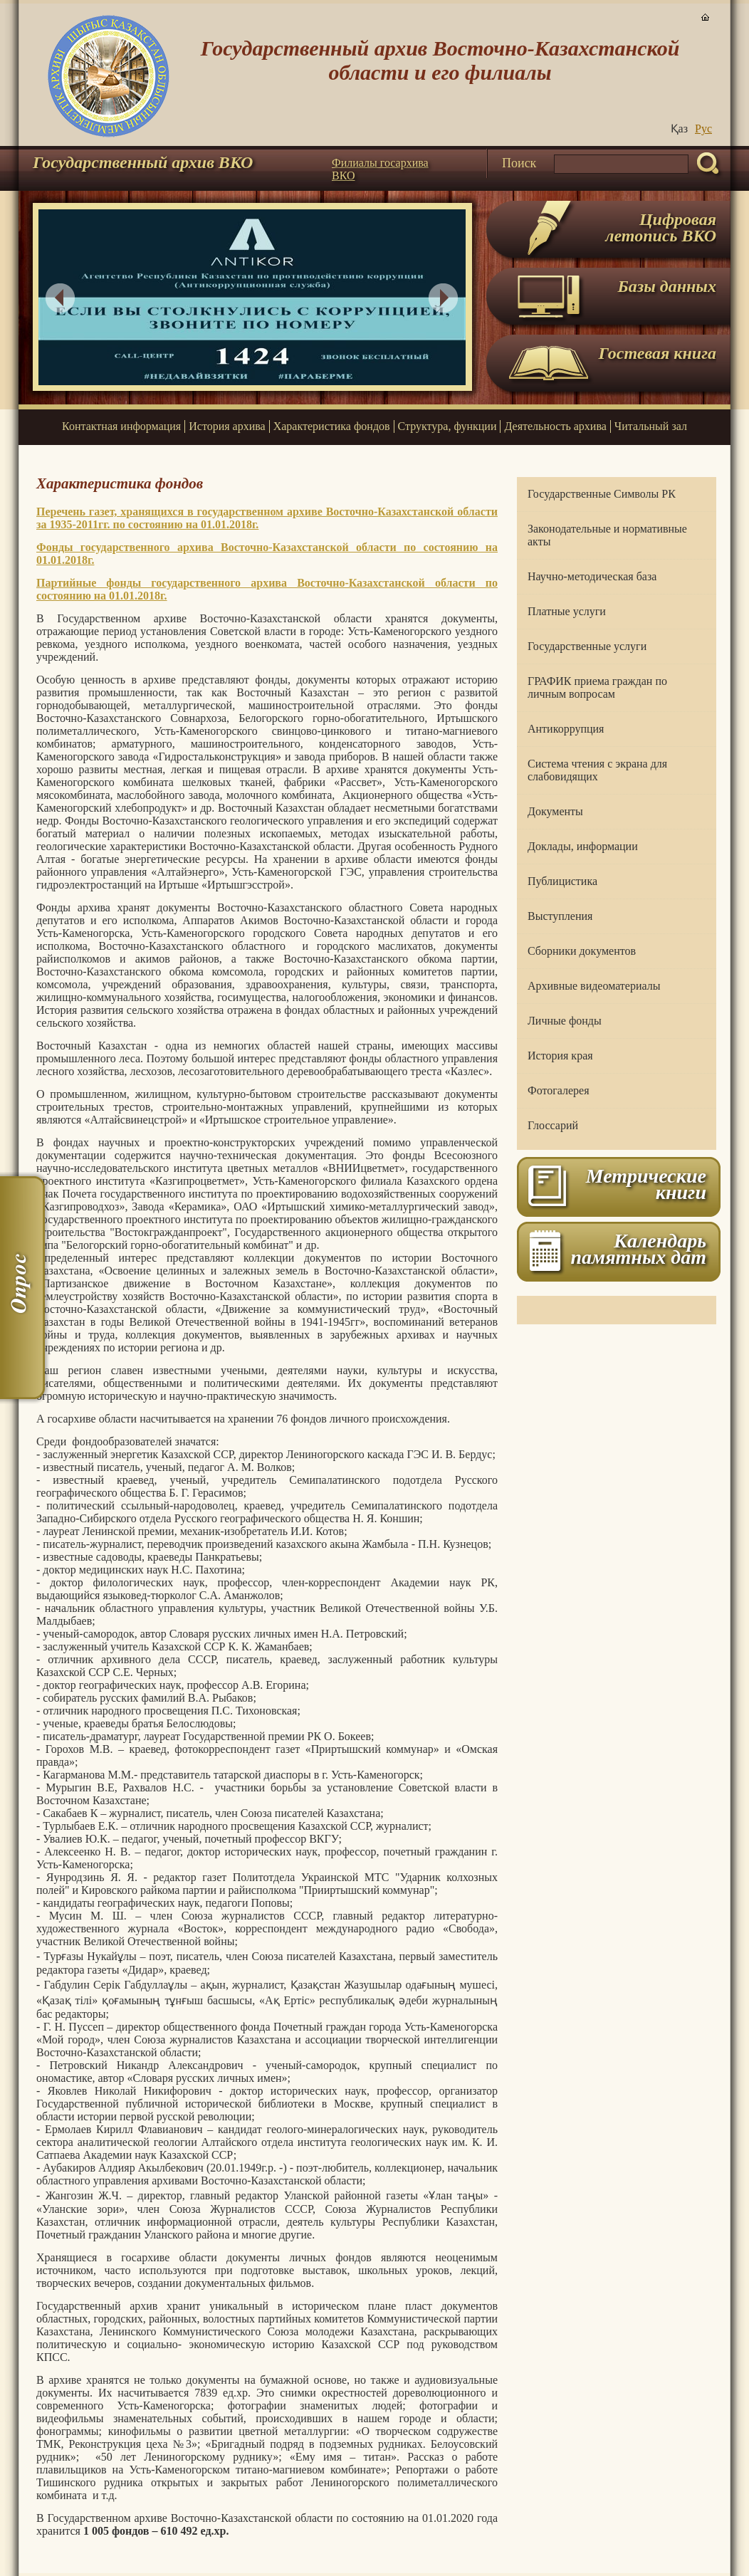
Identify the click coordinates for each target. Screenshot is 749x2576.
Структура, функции (447, 426)
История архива (227, 426)
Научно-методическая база (592, 576)
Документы (555, 811)
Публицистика (562, 881)
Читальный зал (650, 426)
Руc (703, 128)
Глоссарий (553, 1125)
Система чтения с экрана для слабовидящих (597, 770)
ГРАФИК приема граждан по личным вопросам (597, 687)
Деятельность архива (555, 426)
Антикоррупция (566, 729)
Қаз (679, 128)
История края (560, 1055)
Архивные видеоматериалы (594, 986)
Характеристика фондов (331, 426)
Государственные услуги (587, 646)
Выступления (560, 916)
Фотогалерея (559, 1090)
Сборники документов (582, 951)
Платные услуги (567, 611)
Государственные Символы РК (602, 494)
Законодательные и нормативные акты (607, 535)
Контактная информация (121, 426)
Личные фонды (565, 1021)
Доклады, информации (583, 846)
